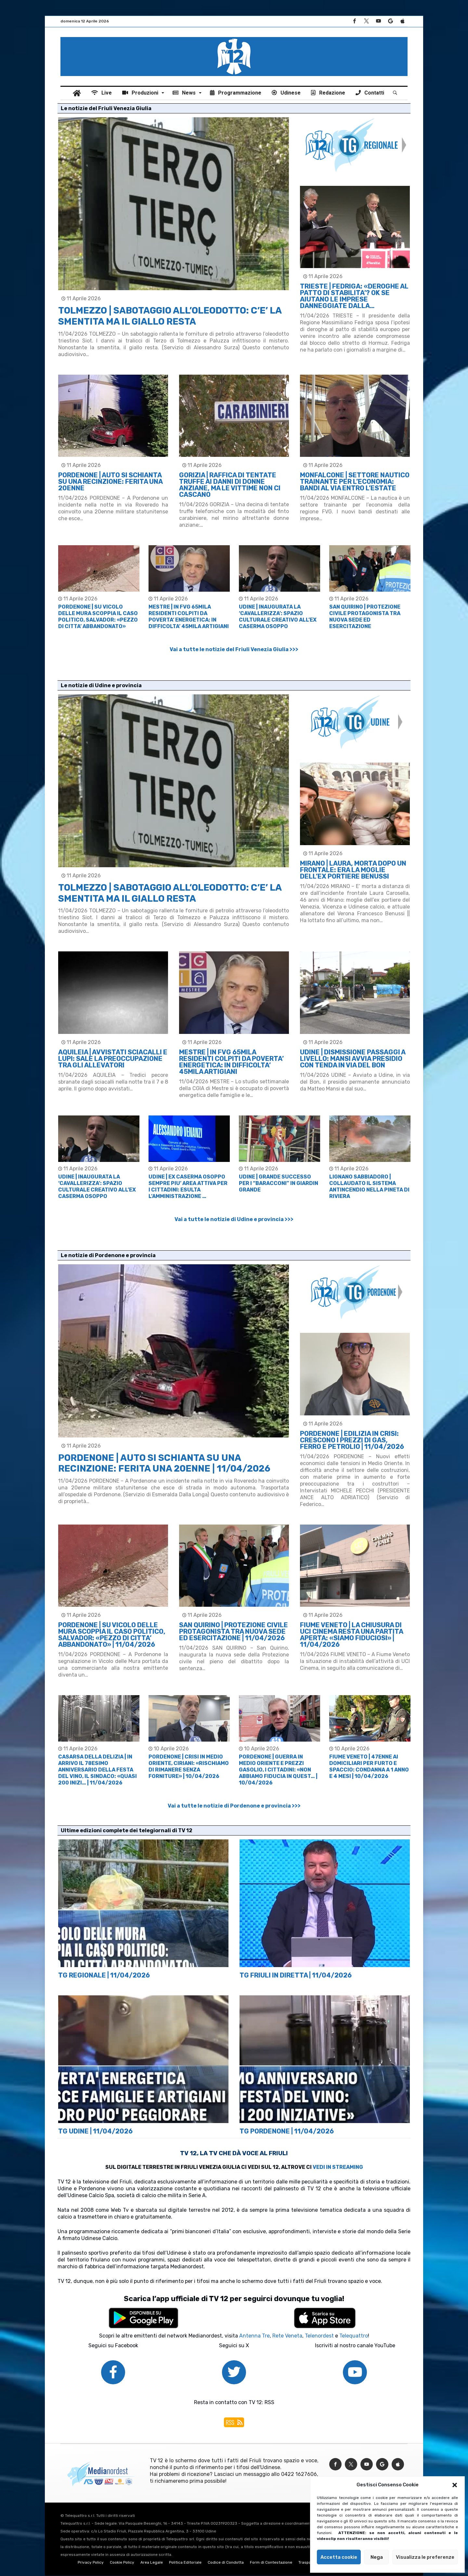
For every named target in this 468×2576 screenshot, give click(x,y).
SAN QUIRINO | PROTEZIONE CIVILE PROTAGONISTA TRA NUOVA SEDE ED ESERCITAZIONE (364, 616)
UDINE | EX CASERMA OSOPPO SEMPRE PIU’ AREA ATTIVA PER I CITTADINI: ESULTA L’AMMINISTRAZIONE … (188, 1186)
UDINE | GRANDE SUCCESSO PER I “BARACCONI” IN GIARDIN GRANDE (278, 1183)
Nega (376, 2557)
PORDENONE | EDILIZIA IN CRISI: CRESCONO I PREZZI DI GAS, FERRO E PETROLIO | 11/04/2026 (352, 1440)
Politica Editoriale (185, 2562)
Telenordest (319, 2336)
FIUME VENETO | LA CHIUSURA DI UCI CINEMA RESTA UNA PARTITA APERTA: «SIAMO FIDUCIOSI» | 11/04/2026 (351, 1634)
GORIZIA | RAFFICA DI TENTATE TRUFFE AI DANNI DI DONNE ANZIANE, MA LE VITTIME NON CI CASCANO (229, 484)
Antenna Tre (254, 2336)
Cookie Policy (122, 2562)
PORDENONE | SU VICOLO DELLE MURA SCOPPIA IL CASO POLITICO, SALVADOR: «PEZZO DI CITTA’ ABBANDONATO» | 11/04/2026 (111, 1634)
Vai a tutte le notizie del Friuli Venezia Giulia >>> (234, 649)
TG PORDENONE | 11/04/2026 (287, 2131)
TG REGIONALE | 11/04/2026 (104, 1975)
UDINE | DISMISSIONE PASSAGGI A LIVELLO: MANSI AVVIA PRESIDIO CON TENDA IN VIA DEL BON (352, 1058)
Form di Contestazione (271, 2562)
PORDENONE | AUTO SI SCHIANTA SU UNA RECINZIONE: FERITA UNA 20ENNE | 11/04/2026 (164, 1463)
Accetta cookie (338, 2557)
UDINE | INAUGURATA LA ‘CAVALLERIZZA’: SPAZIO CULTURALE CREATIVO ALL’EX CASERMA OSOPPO (278, 616)
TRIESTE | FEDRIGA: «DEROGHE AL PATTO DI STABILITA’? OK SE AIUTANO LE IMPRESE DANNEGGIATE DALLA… (354, 296)
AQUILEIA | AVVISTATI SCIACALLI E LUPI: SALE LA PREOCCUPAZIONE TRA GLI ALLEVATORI (112, 1058)
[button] (454, 2485)
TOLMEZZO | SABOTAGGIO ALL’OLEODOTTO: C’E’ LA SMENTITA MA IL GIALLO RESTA (169, 316)
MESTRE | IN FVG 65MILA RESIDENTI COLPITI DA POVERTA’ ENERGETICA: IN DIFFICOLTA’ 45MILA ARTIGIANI (189, 616)
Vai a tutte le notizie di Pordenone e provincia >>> (234, 1806)
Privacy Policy (91, 2562)
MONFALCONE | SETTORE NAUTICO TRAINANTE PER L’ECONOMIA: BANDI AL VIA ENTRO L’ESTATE (355, 481)
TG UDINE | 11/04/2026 (95, 2131)
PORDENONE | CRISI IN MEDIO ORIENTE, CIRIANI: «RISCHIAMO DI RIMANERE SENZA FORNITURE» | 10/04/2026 (189, 1766)
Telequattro (353, 2336)
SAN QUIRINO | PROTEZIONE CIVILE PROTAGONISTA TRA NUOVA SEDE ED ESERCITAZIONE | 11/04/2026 (233, 1631)
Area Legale (151, 2562)
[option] (99, 587)
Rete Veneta (287, 2336)
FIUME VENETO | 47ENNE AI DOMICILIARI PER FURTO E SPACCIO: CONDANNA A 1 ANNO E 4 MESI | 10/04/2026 (369, 1766)
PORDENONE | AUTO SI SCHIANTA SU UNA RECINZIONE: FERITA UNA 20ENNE (110, 481)
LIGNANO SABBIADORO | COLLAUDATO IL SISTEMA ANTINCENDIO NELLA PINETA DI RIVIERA (369, 1186)
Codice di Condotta (226, 2562)
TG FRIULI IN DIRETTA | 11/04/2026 (296, 1975)
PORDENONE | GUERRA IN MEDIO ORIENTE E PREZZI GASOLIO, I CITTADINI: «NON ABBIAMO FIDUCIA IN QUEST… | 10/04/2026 (278, 1770)
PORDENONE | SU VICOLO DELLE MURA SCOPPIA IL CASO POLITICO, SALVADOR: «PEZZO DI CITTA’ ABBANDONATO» (98, 616)
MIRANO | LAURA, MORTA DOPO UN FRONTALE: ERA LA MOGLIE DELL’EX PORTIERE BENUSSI (353, 869)
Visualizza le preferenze (425, 2557)
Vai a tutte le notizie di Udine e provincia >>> (234, 1219)
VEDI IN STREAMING (338, 2167)
